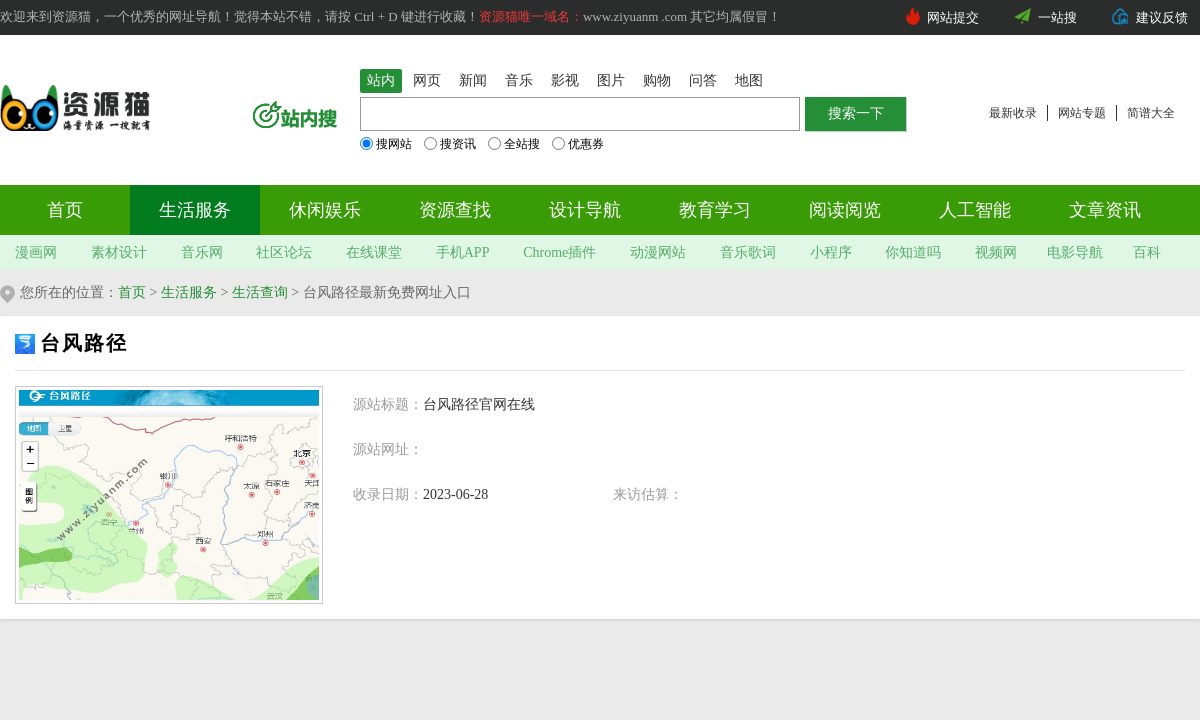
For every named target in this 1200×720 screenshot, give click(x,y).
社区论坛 (284, 252)
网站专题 (1082, 113)
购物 (657, 80)
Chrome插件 (559, 252)
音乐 (519, 80)
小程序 (831, 252)
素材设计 (119, 252)
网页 (427, 80)
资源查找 (455, 210)
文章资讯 (1105, 210)
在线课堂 (374, 252)
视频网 (996, 252)
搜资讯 (450, 144)
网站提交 (953, 17)
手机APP (463, 252)
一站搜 (1057, 17)
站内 (381, 80)
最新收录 (1013, 113)
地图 (749, 80)
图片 (611, 80)
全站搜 (514, 144)
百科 (1147, 252)
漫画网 (36, 252)
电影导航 (1075, 252)
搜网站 (386, 144)
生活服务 (195, 210)
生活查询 (260, 292)
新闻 (473, 80)
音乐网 (202, 252)
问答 (703, 80)
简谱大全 (1151, 113)
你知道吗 (913, 252)
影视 (565, 80)
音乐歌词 (748, 252)
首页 (65, 210)
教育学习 (715, 210)
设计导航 (585, 210)
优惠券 (578, 144)
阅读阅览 (845, 210)
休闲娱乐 (325, 210)
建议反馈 (1162, 17)
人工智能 (975, 210)
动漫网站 (658, 252)
